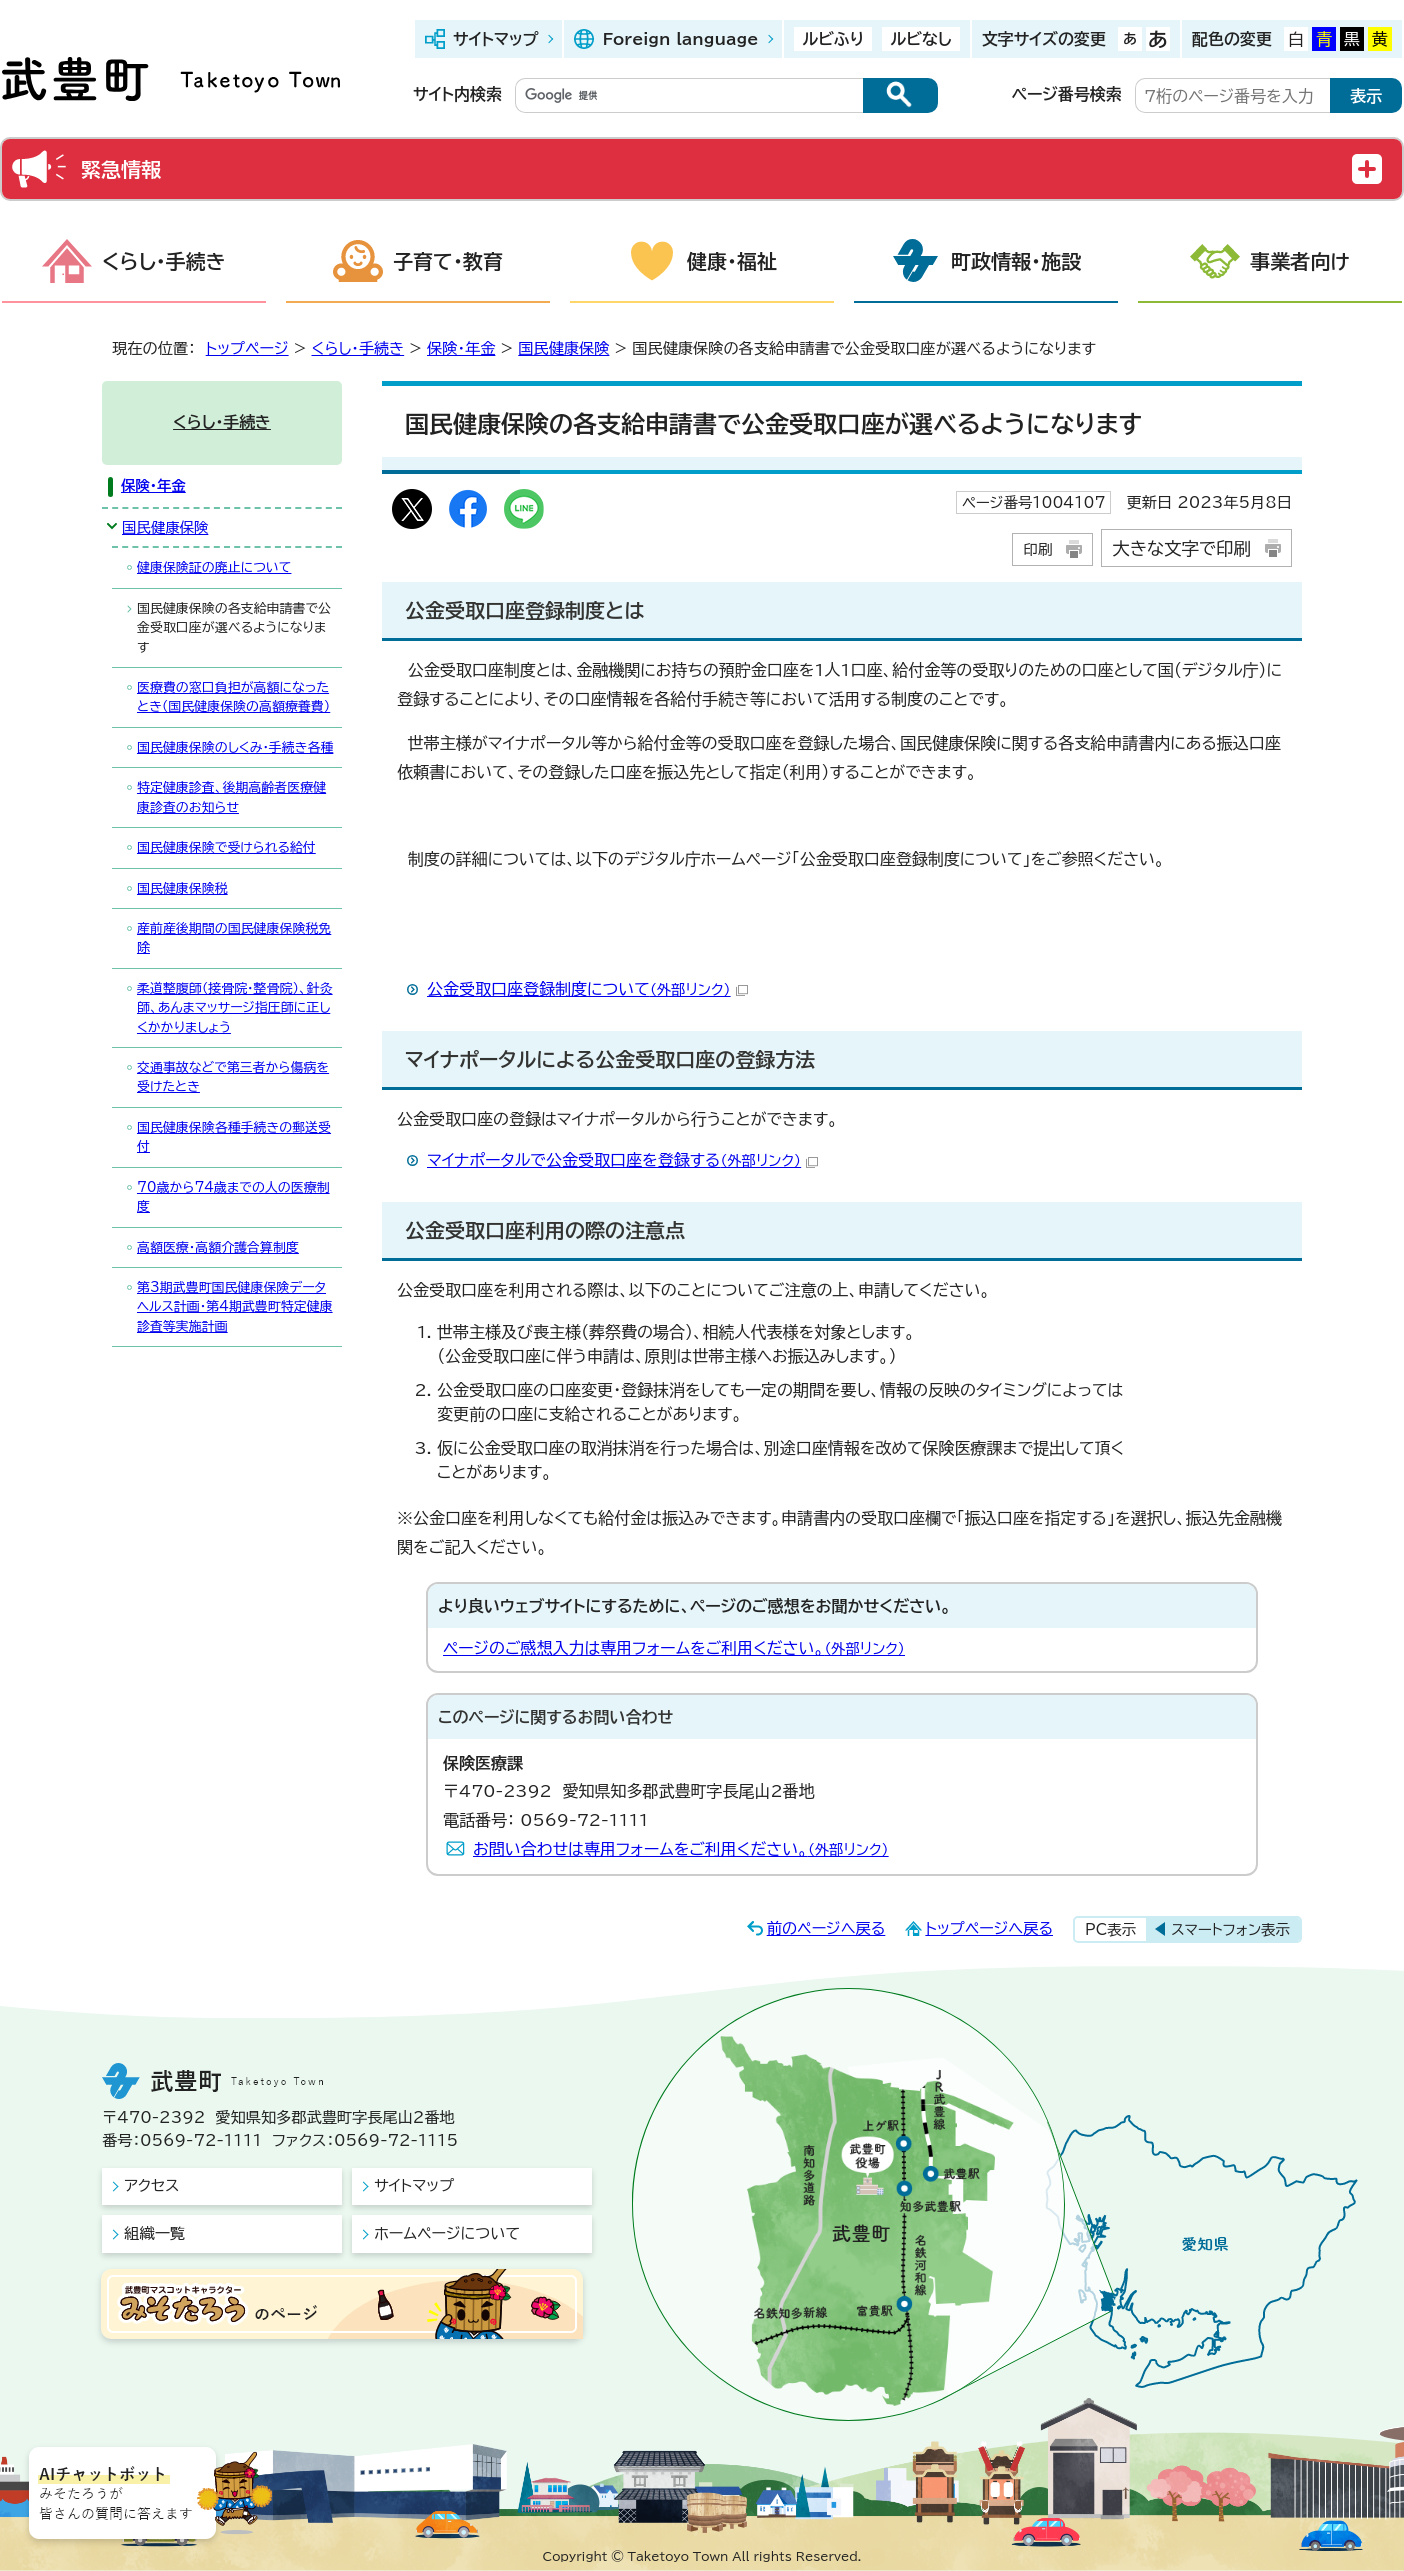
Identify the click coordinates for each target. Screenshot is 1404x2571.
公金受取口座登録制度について (587, 989)
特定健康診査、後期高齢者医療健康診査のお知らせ (231, 797)
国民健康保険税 (182, 888)
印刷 (1037, 549)
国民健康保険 (563, 348)
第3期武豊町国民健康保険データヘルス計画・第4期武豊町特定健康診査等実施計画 (235, 1307)
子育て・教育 (448, 261)
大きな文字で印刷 (1181, 548)
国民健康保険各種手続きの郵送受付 (234, 1137)
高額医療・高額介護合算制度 (218, 1247)
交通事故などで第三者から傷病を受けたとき (233, 1077)
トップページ (247, 348)
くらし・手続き (164, 261)
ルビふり (833, 39)
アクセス (151, 2185)
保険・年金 (461, 348)
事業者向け (1300, 261)
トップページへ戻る (989, 1928)
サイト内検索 (457, 94)
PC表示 (1110, 1929)
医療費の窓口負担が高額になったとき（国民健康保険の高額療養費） (233, 697)
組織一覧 (154, 2233)
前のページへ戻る (826, 1928)
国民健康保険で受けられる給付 (226, 847)
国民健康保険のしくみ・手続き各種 (235, 747)
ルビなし (920, 39)
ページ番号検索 (1067, 94)
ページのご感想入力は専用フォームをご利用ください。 (674, 1648)
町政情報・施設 (1016, 261)
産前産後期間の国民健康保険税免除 (234, 938)
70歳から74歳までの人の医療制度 (233, 1197)
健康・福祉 (732, 261)
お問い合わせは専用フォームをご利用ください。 (681, 1849)
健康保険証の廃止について (214, 567)
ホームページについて (447, 2233)
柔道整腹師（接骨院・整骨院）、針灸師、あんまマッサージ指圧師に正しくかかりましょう (235, 1008)
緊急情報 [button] (121, 169)
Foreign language (680, 39)
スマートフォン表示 (1230, 1929)
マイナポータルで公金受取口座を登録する (622, 1160)
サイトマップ (495, 39)
